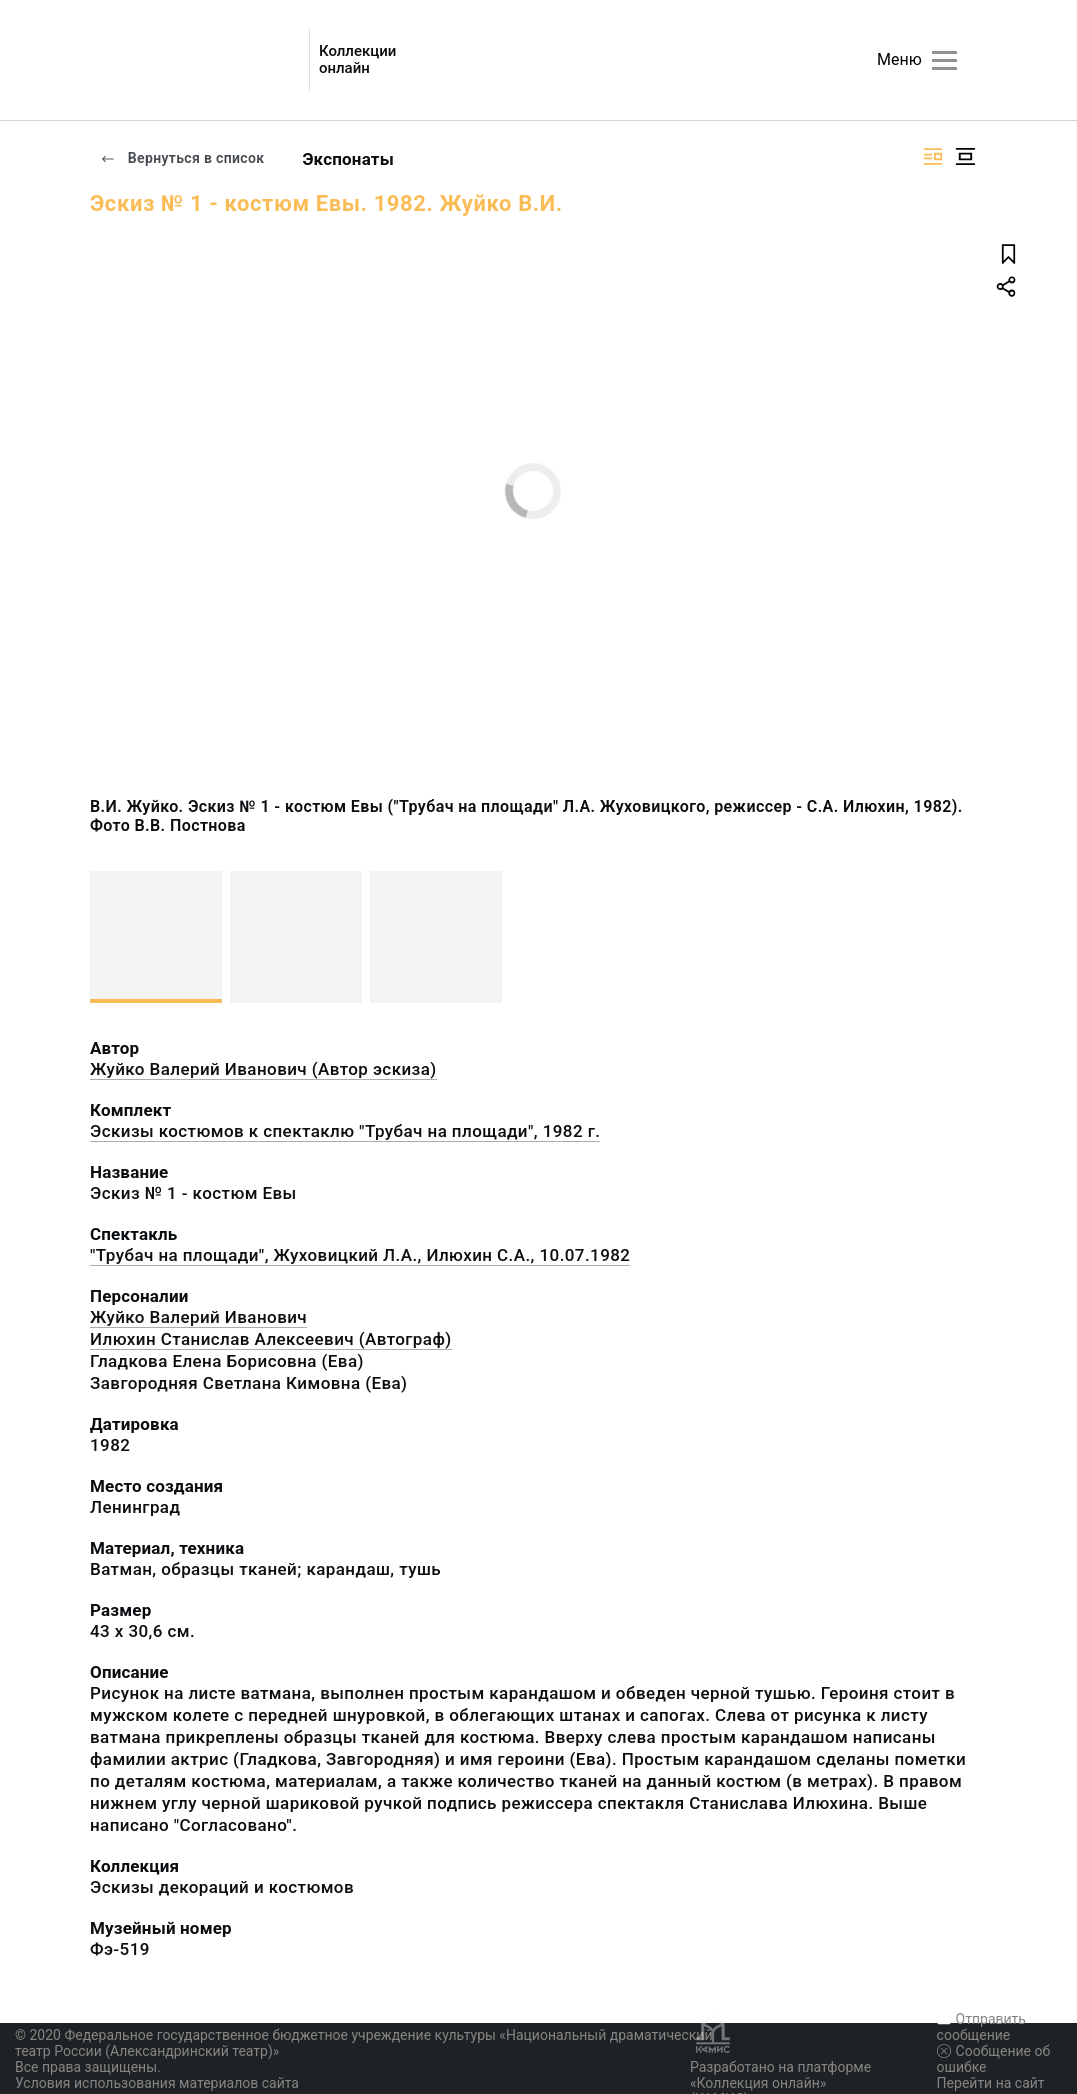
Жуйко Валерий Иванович (198, 1317)
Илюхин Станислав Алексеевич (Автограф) (271, 1339)
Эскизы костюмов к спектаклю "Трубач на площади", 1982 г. (345, 1131)
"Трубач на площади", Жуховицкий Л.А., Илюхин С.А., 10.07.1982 (360, 1255)
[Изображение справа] (933, 156)
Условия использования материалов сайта (157, 2083)
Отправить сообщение (981, 2027)
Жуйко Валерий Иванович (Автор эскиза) (263, 1069)
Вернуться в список (182, 158)
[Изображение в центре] (965, 156)
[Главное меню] (944, 60)
